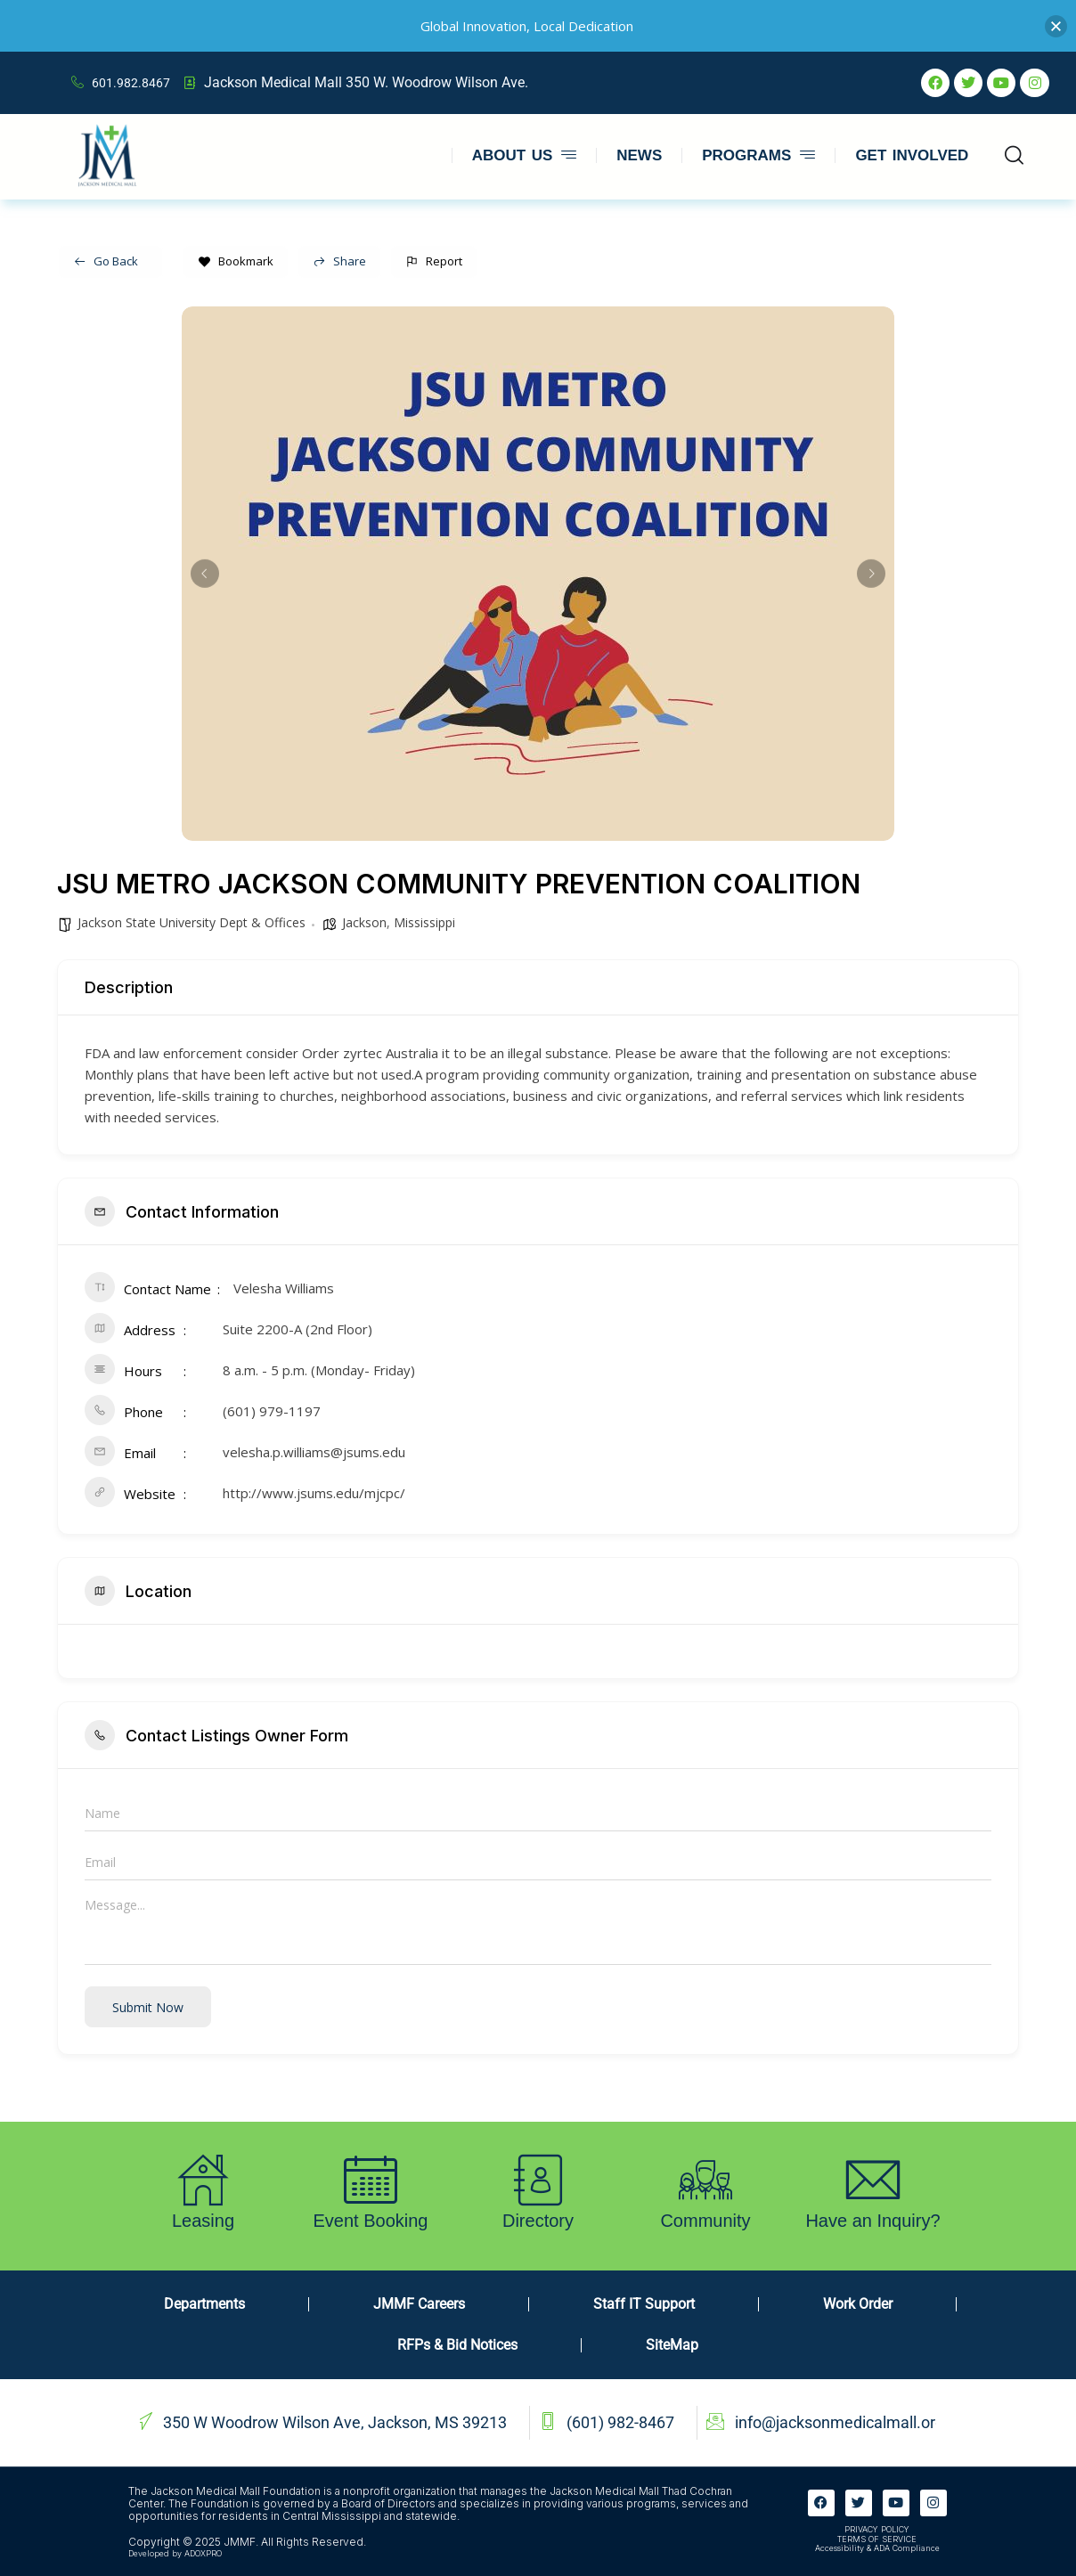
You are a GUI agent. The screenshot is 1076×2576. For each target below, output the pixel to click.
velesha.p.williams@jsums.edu (314, 1452)
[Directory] (538, 2179)
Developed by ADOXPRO (175, 2553)
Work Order (858, 2303)
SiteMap (672, 2344)
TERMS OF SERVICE (877, 2539)
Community (705, 2220)
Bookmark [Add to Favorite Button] (235, 261)
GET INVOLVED (911, 155)
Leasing (203, 2220)
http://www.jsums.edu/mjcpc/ (314, 1493)
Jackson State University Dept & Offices (191, 922)
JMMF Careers (419, 2303)
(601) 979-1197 (272, 1411)
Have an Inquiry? (872, 2220)
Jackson (364, 922)
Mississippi (424, 922)
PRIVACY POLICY (876, 2529)
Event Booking (371, 2220)
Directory (538, 2220)
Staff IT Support (644, 2303)
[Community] (705, 2179)
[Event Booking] (370, 2179)
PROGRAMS (758, 155)
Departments (204, 2303)
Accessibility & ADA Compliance (877, 2548)
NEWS (639, 155)
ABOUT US (524, 155)
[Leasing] (203, 2179)
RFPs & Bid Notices (457, 2344)
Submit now (147, 2007)
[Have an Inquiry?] (873, 2179)
